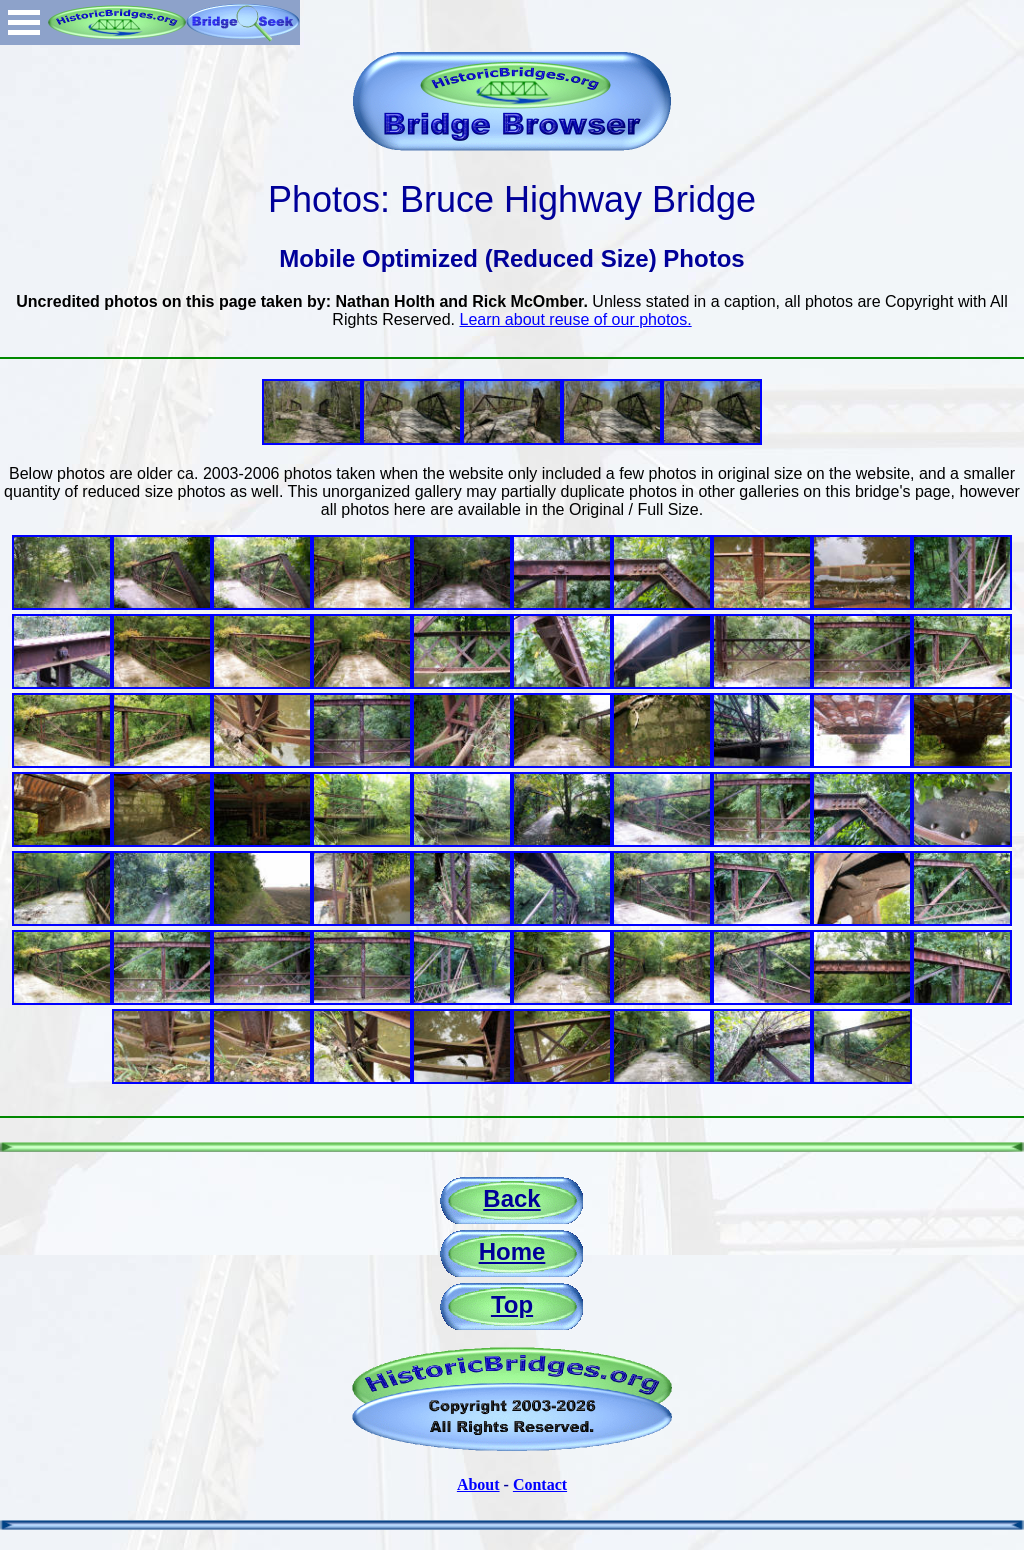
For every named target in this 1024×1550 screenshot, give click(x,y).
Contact (540, 1484)
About (478, 1484)
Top (512, 1304)
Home (512, 1251)
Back (511, 1198)
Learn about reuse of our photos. (576, 319)
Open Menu (24, 22)
